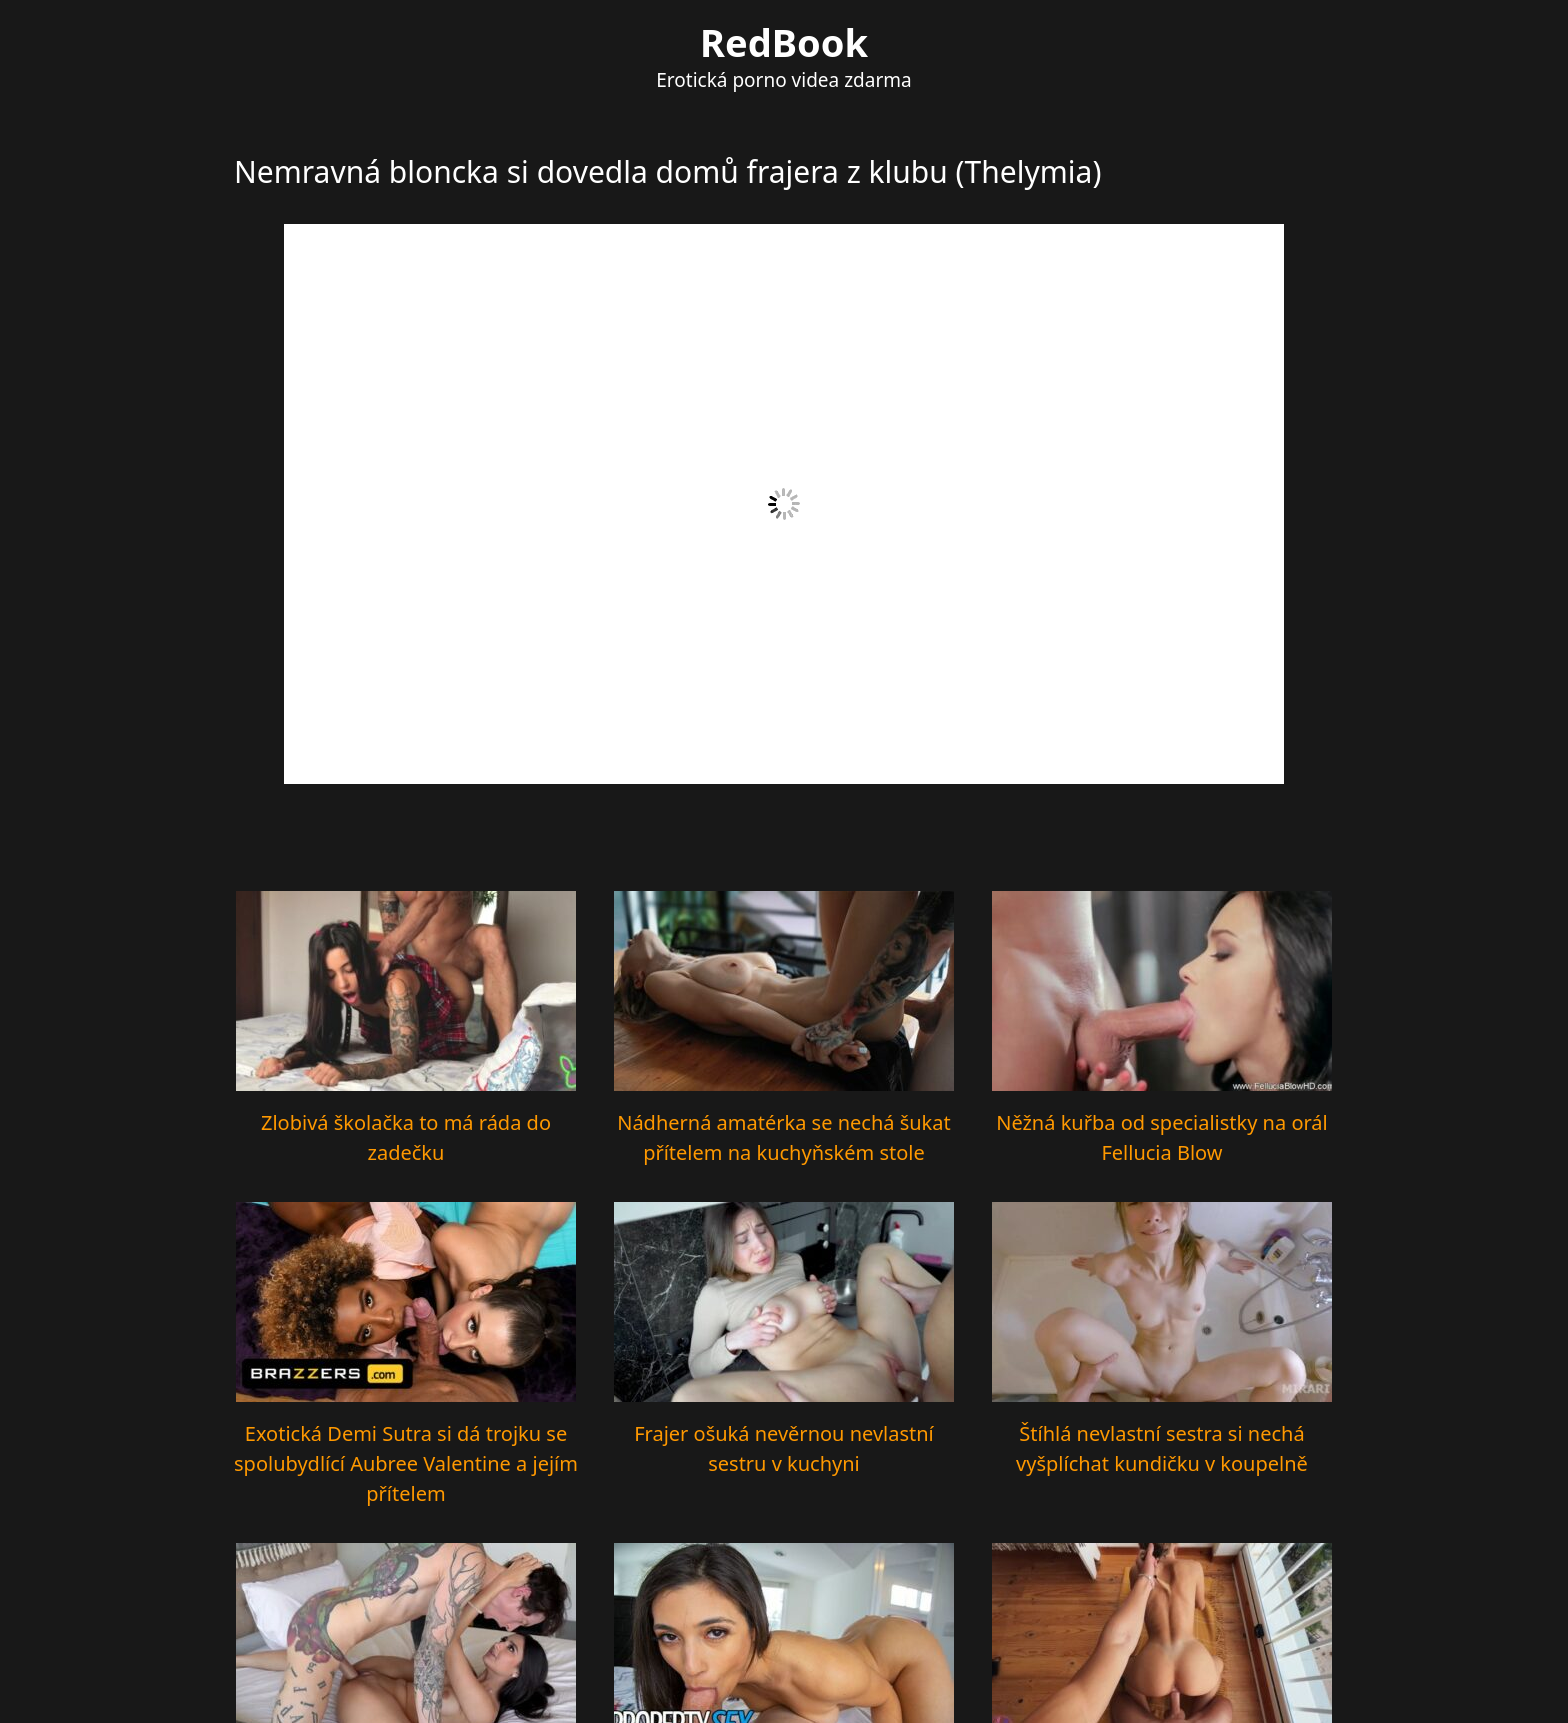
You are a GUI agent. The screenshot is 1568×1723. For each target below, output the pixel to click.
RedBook (784, 42)
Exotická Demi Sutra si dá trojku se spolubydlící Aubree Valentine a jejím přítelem (406, 1463)
